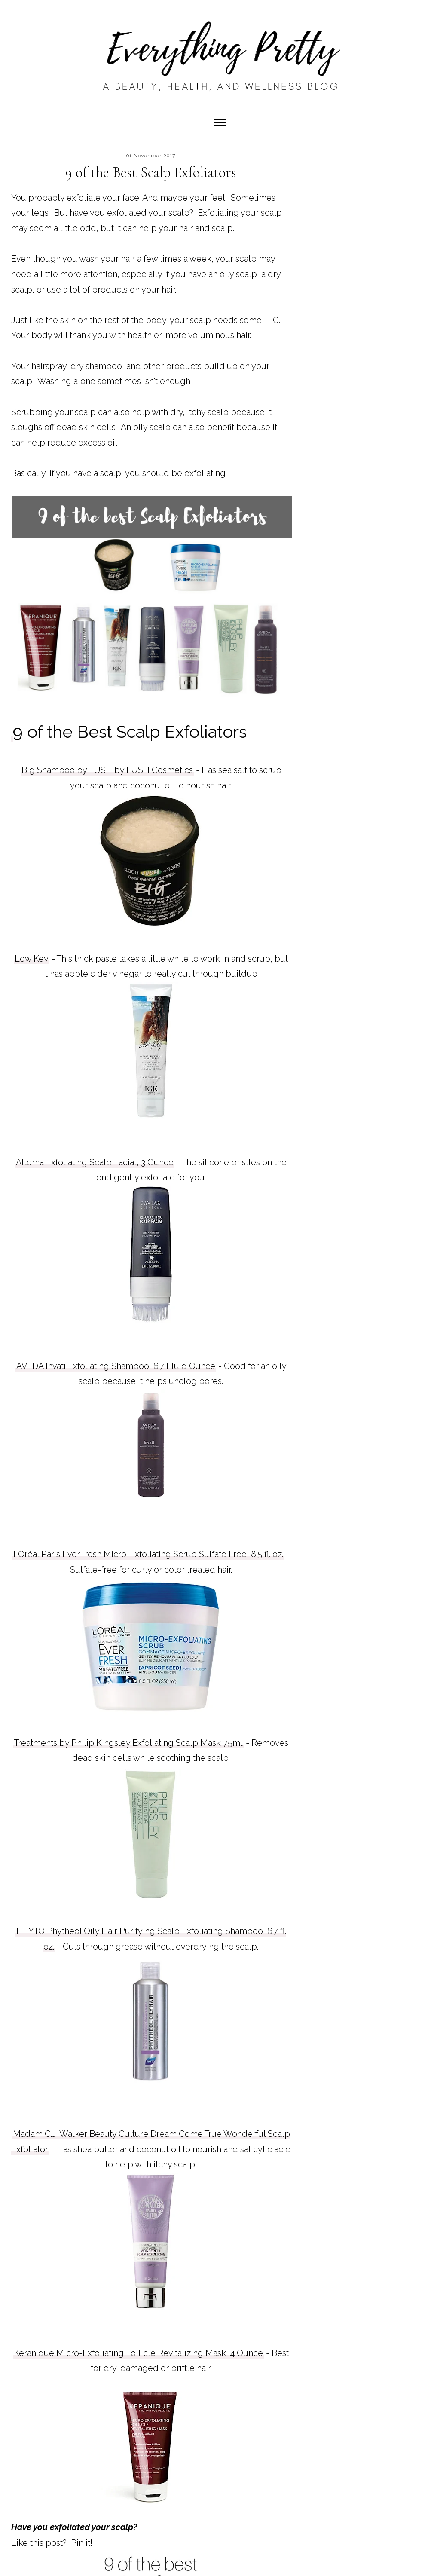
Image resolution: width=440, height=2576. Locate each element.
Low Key (32, 958)
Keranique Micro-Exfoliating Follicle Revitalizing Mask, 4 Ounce (138, 2353)
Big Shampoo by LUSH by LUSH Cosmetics (107, 770)
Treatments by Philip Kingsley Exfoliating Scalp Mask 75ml (128, 1743)
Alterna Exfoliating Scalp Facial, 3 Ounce (95, 1162)
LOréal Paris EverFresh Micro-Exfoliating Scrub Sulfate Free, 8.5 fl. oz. (148, 1554)
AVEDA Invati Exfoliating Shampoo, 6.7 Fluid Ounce (115, 1366)
